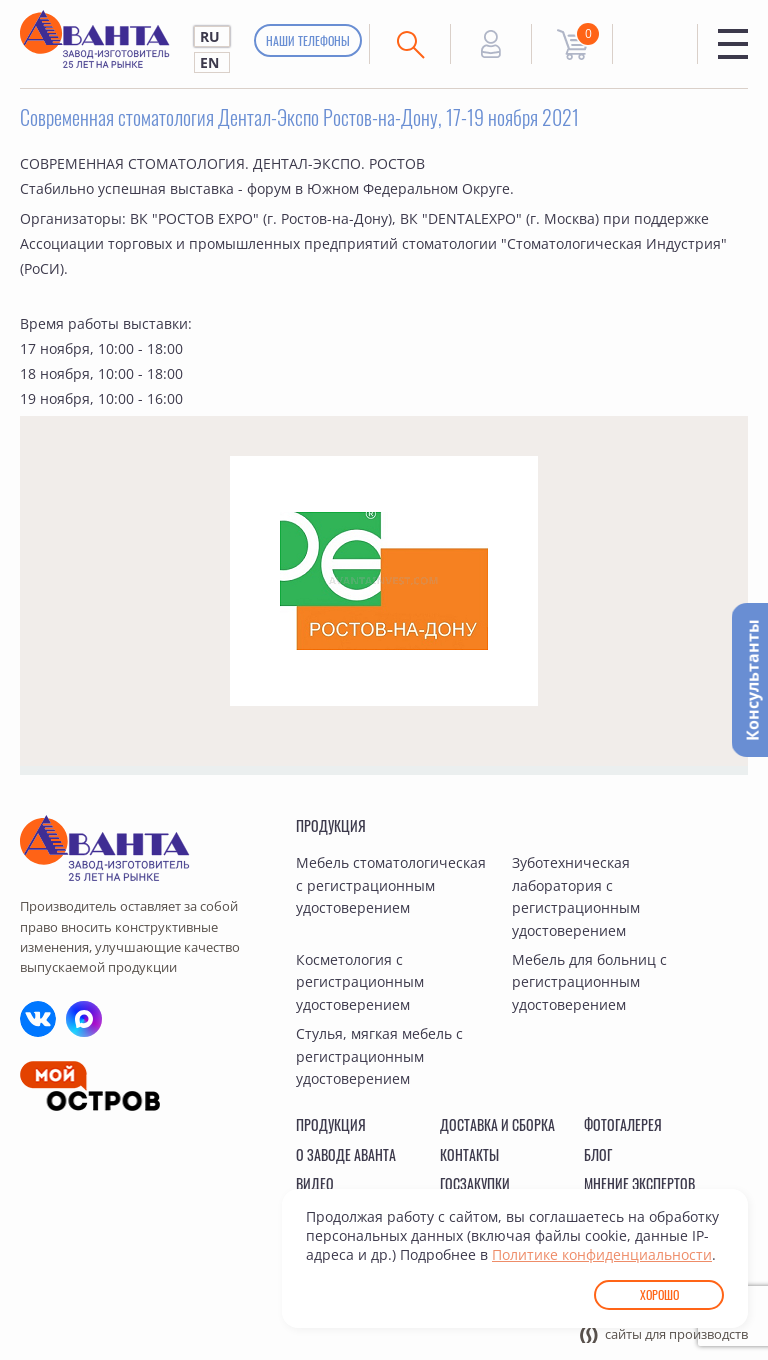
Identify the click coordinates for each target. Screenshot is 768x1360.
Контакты (469, 1154)
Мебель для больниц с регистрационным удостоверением (589, 982)
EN (209, 62)
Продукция (331, 825)
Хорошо (659, 1294)
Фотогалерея (623, 1124)
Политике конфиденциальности (602, 1254)
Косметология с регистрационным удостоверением (360, 982)
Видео (315, 1183)
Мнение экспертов (639, 1183)
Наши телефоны (308, 40)
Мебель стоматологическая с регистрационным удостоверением (391, 885)
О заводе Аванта (346, 1154)
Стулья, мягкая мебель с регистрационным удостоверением (379, 1056)
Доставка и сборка (497, 1124)
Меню (733, 44)
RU (210, 36)
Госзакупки (475, 1183)
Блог (598, 1154)
